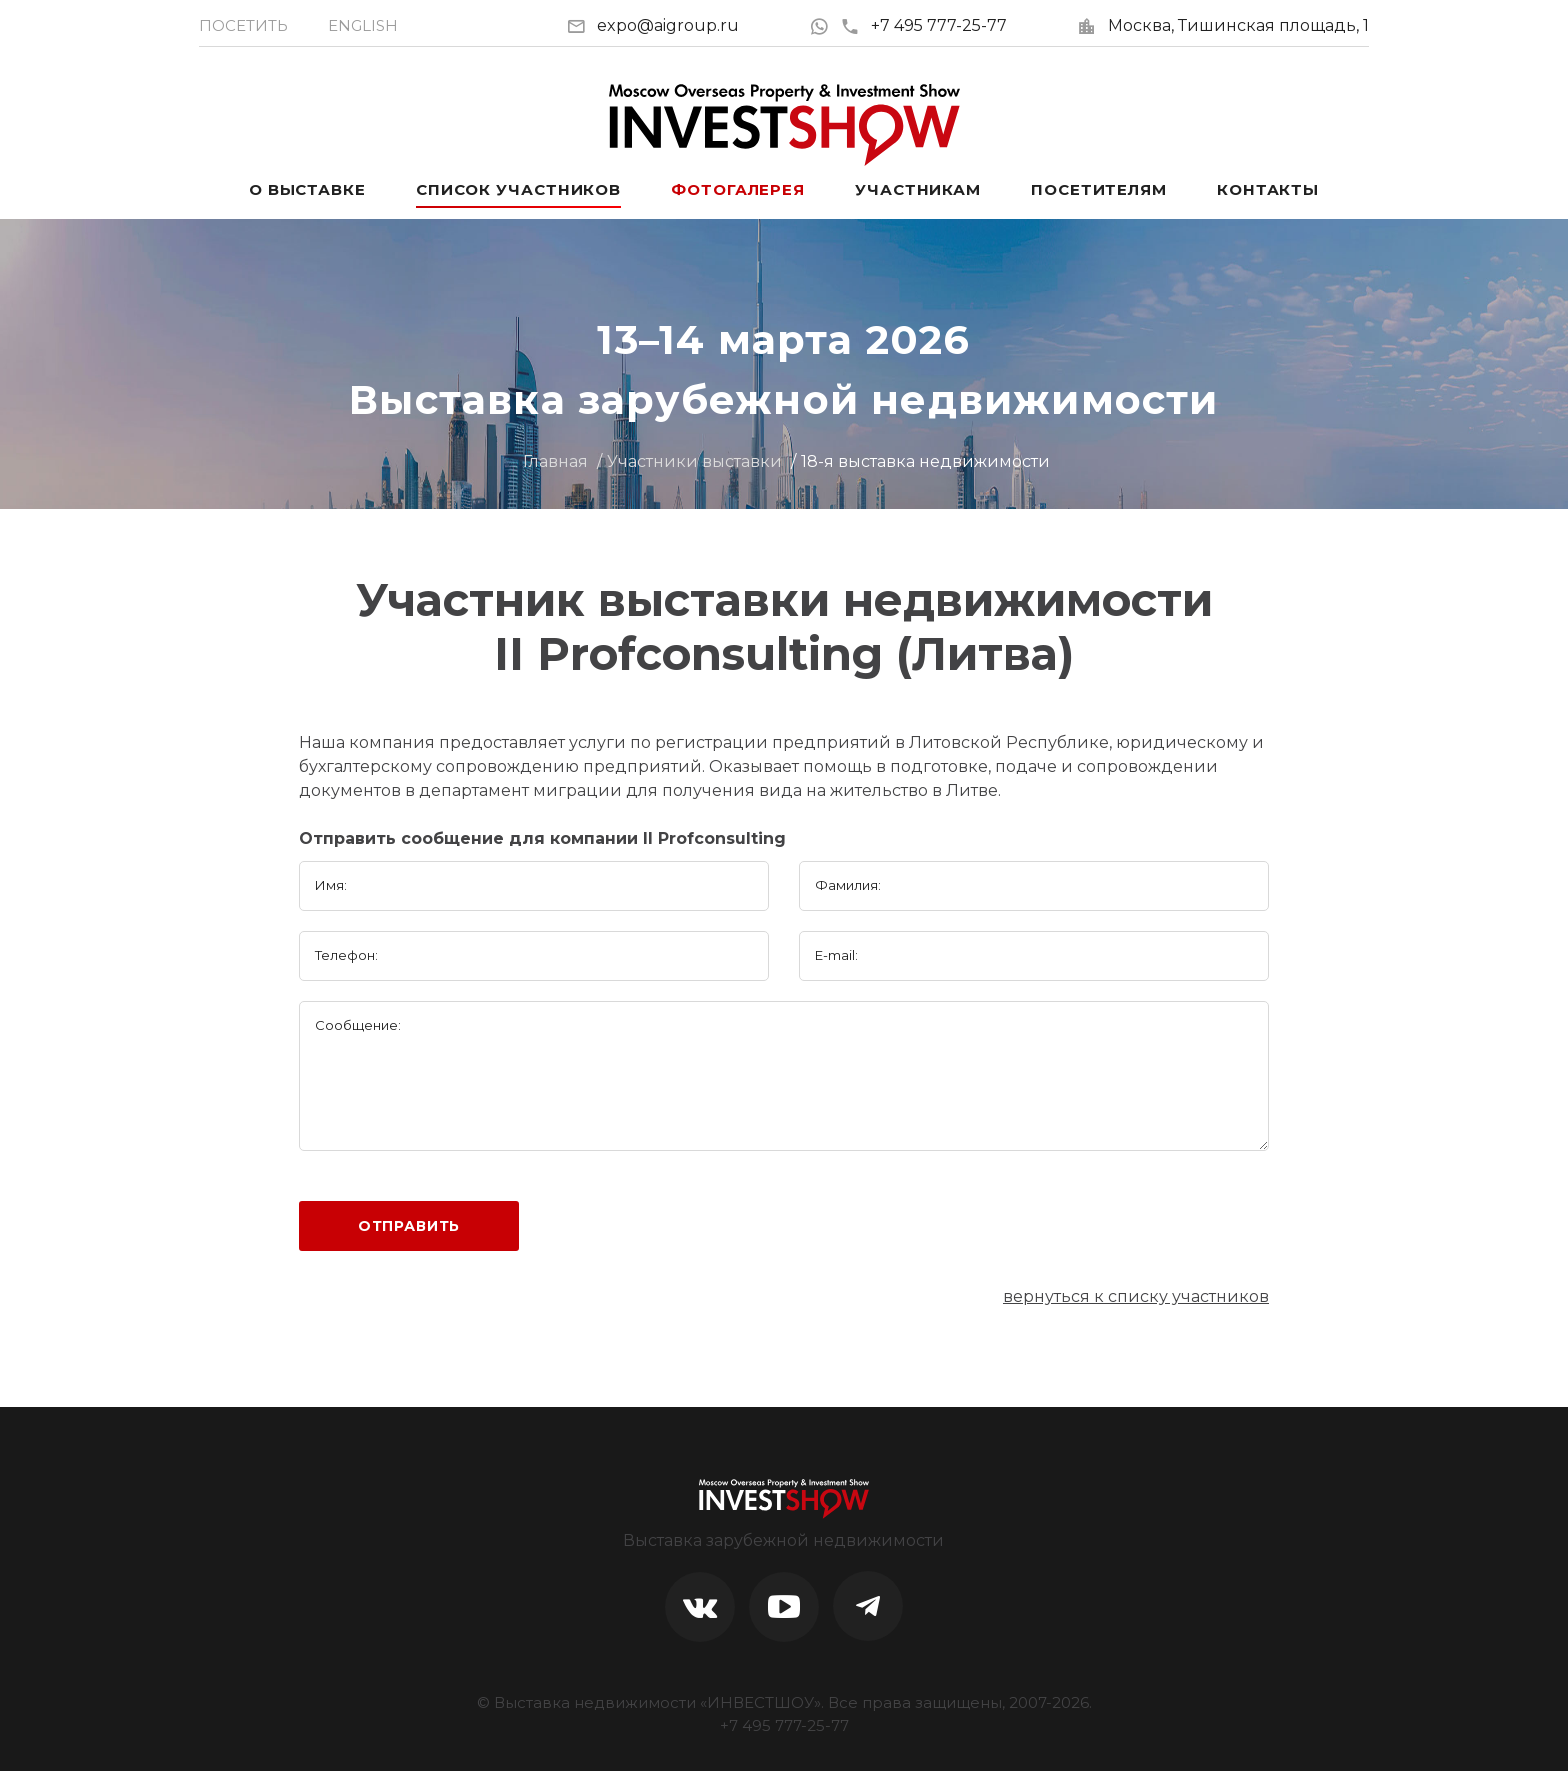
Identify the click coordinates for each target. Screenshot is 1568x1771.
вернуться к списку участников (1136, 1296)
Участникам (918, 189)
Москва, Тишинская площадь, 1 (1238, 25)
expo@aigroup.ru (668, 25)
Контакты (1268, 189)
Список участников (518, 189)
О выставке (307, 189)
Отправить (409, 1226)
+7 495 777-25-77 (923, 25)
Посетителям (1099, 189)
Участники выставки (694, 461)
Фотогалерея (738, 189)
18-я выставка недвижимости (925, 461)
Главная (555, 461)
